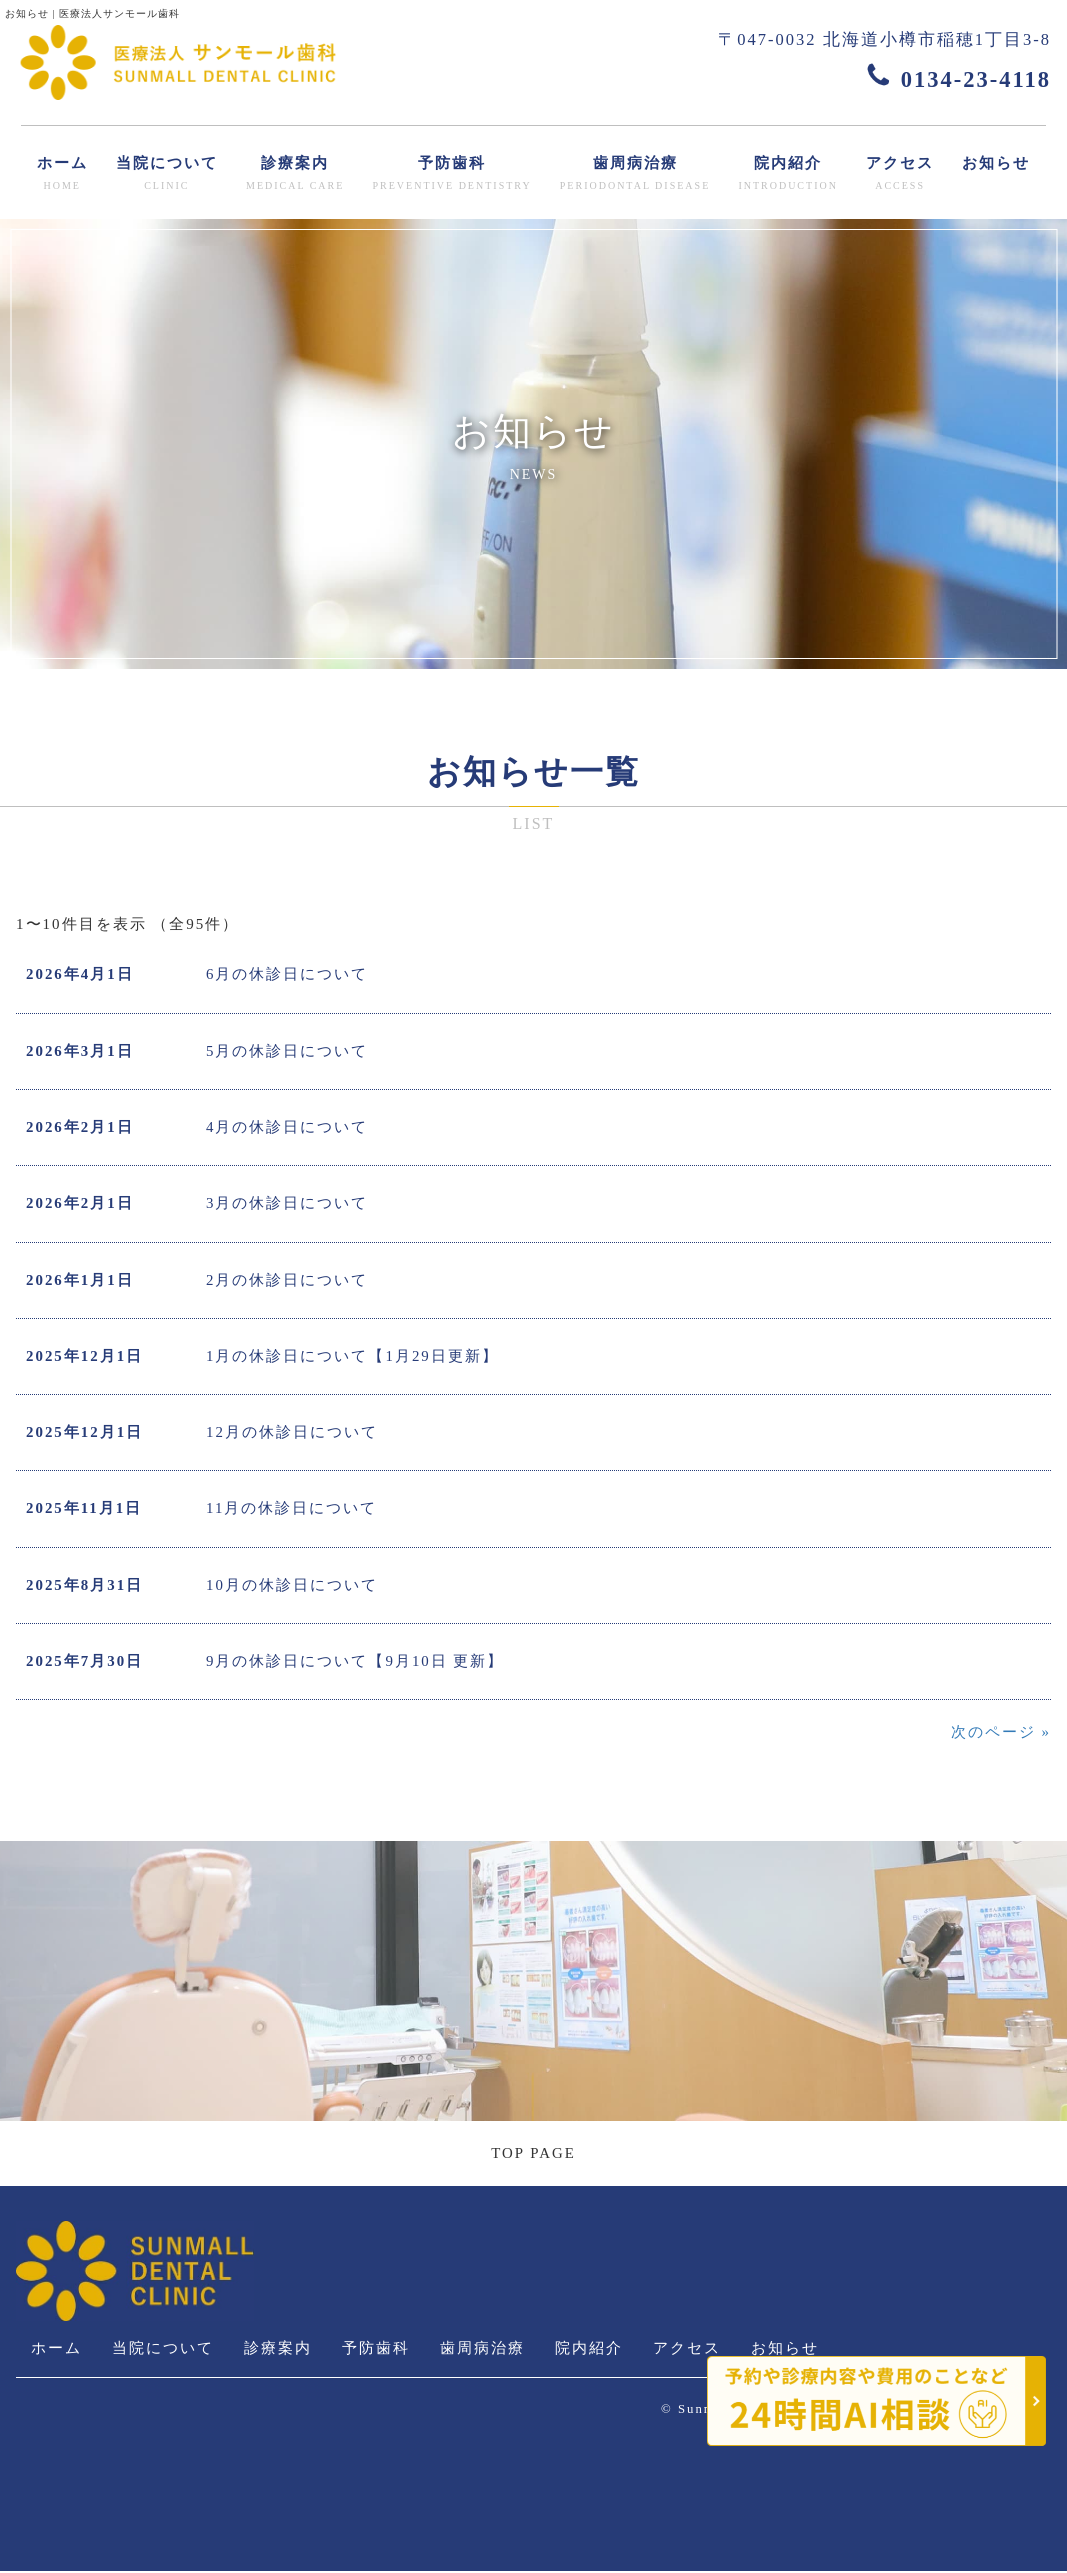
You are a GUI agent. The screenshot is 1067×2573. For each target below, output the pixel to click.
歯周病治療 (635, 174)
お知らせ (996, 163)
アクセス (900, 174)
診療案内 (295, 174)
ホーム (62, 174)
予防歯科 (451, 174)
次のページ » (1001, 1734)
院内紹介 (788, 174)
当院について (167, 174)
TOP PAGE (533, 2155)
